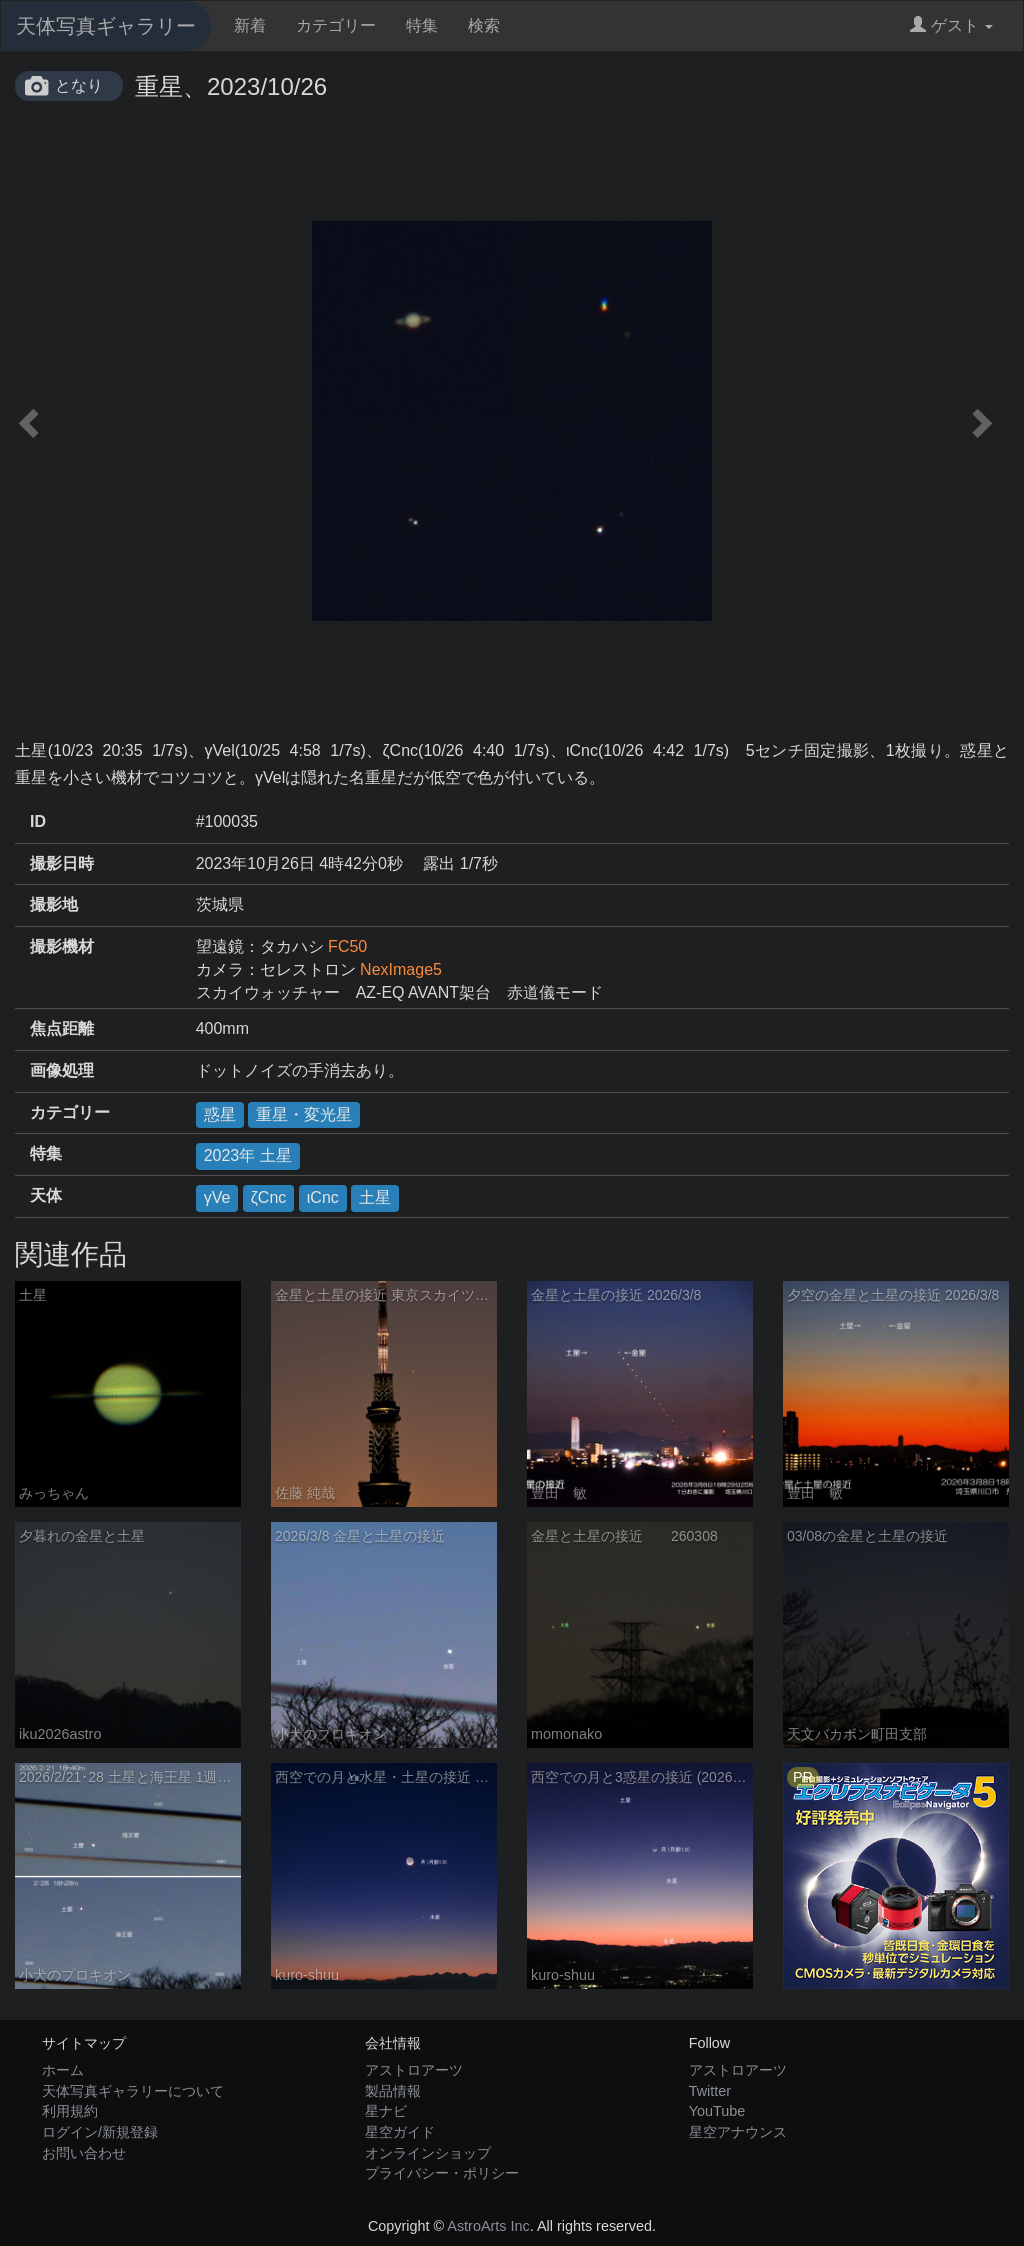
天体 (46, 1195)
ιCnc (323, 1197)
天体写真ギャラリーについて (133, 2091)
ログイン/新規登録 (100, 2132)
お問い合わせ (84, 2153)
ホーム (63, 2070)
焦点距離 (62, 1028)
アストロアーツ (414, 2070)
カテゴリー (336, 25)
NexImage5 (401, 969)
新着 (250, 25)
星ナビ (386, 2111)
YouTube (717, 2111)
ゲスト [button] (951, 25)
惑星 (220, 1114)
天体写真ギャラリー (106, 26)
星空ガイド (400, 2132)
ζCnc (269, 1197)
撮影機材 (62, 946)
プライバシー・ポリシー (442, 2173)
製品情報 (393, 2091)
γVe (217, 1197)
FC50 (347, 946)
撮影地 (54, 904)
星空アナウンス (738, 2132)
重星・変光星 (304, 1114)
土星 (375, 1197)
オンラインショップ (428, 2153)
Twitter (710, 2091)
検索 (484, 25)
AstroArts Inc (488, 2226)
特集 (422, 25)
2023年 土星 (248, 1155)
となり (79, 85)
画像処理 (62, 1070)
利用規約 (70, 2111)
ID (38, 821)
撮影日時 (62, 863)
